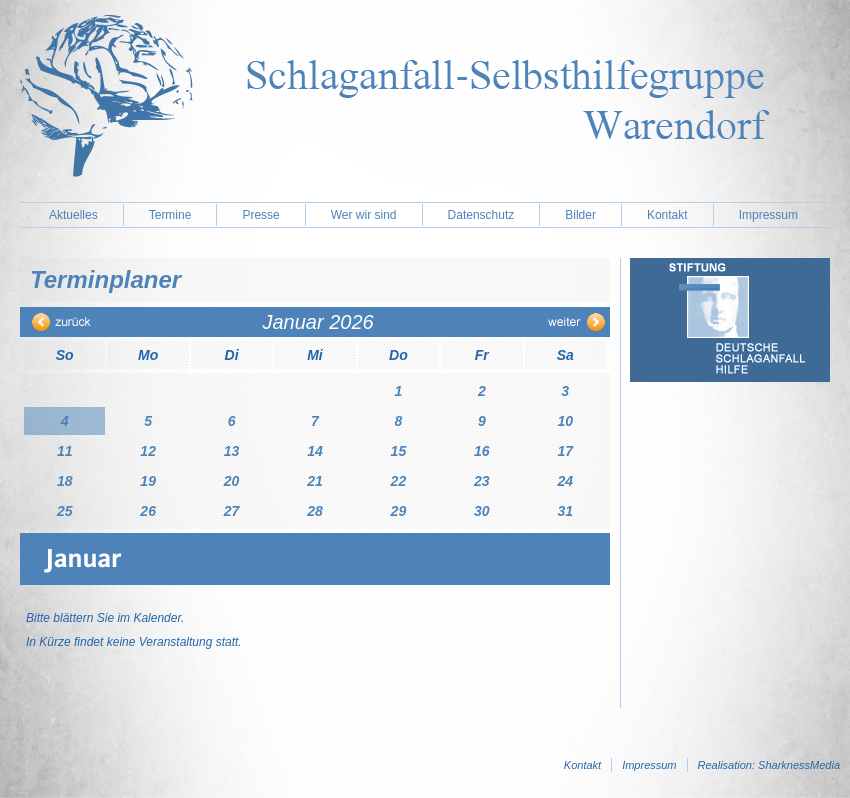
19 (148, 481)
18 (65, 481)
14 (315, 451)
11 (65, 451)
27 (232, 511)
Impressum (768, 215)
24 (565, 481)
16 (482, 451)
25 (65, 511)
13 (232, 451)
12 (148, 451)
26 (148, 511)
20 (232, 481)
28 (315, 511)
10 (565, 421)
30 (482, 511)
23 (482, 481)
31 (565, 511)
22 (399, 481)
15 (399, 451)
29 (399, 511)
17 (565, 451)
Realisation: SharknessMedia (769, 765)
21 (315, 481)
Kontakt (667, 215)
